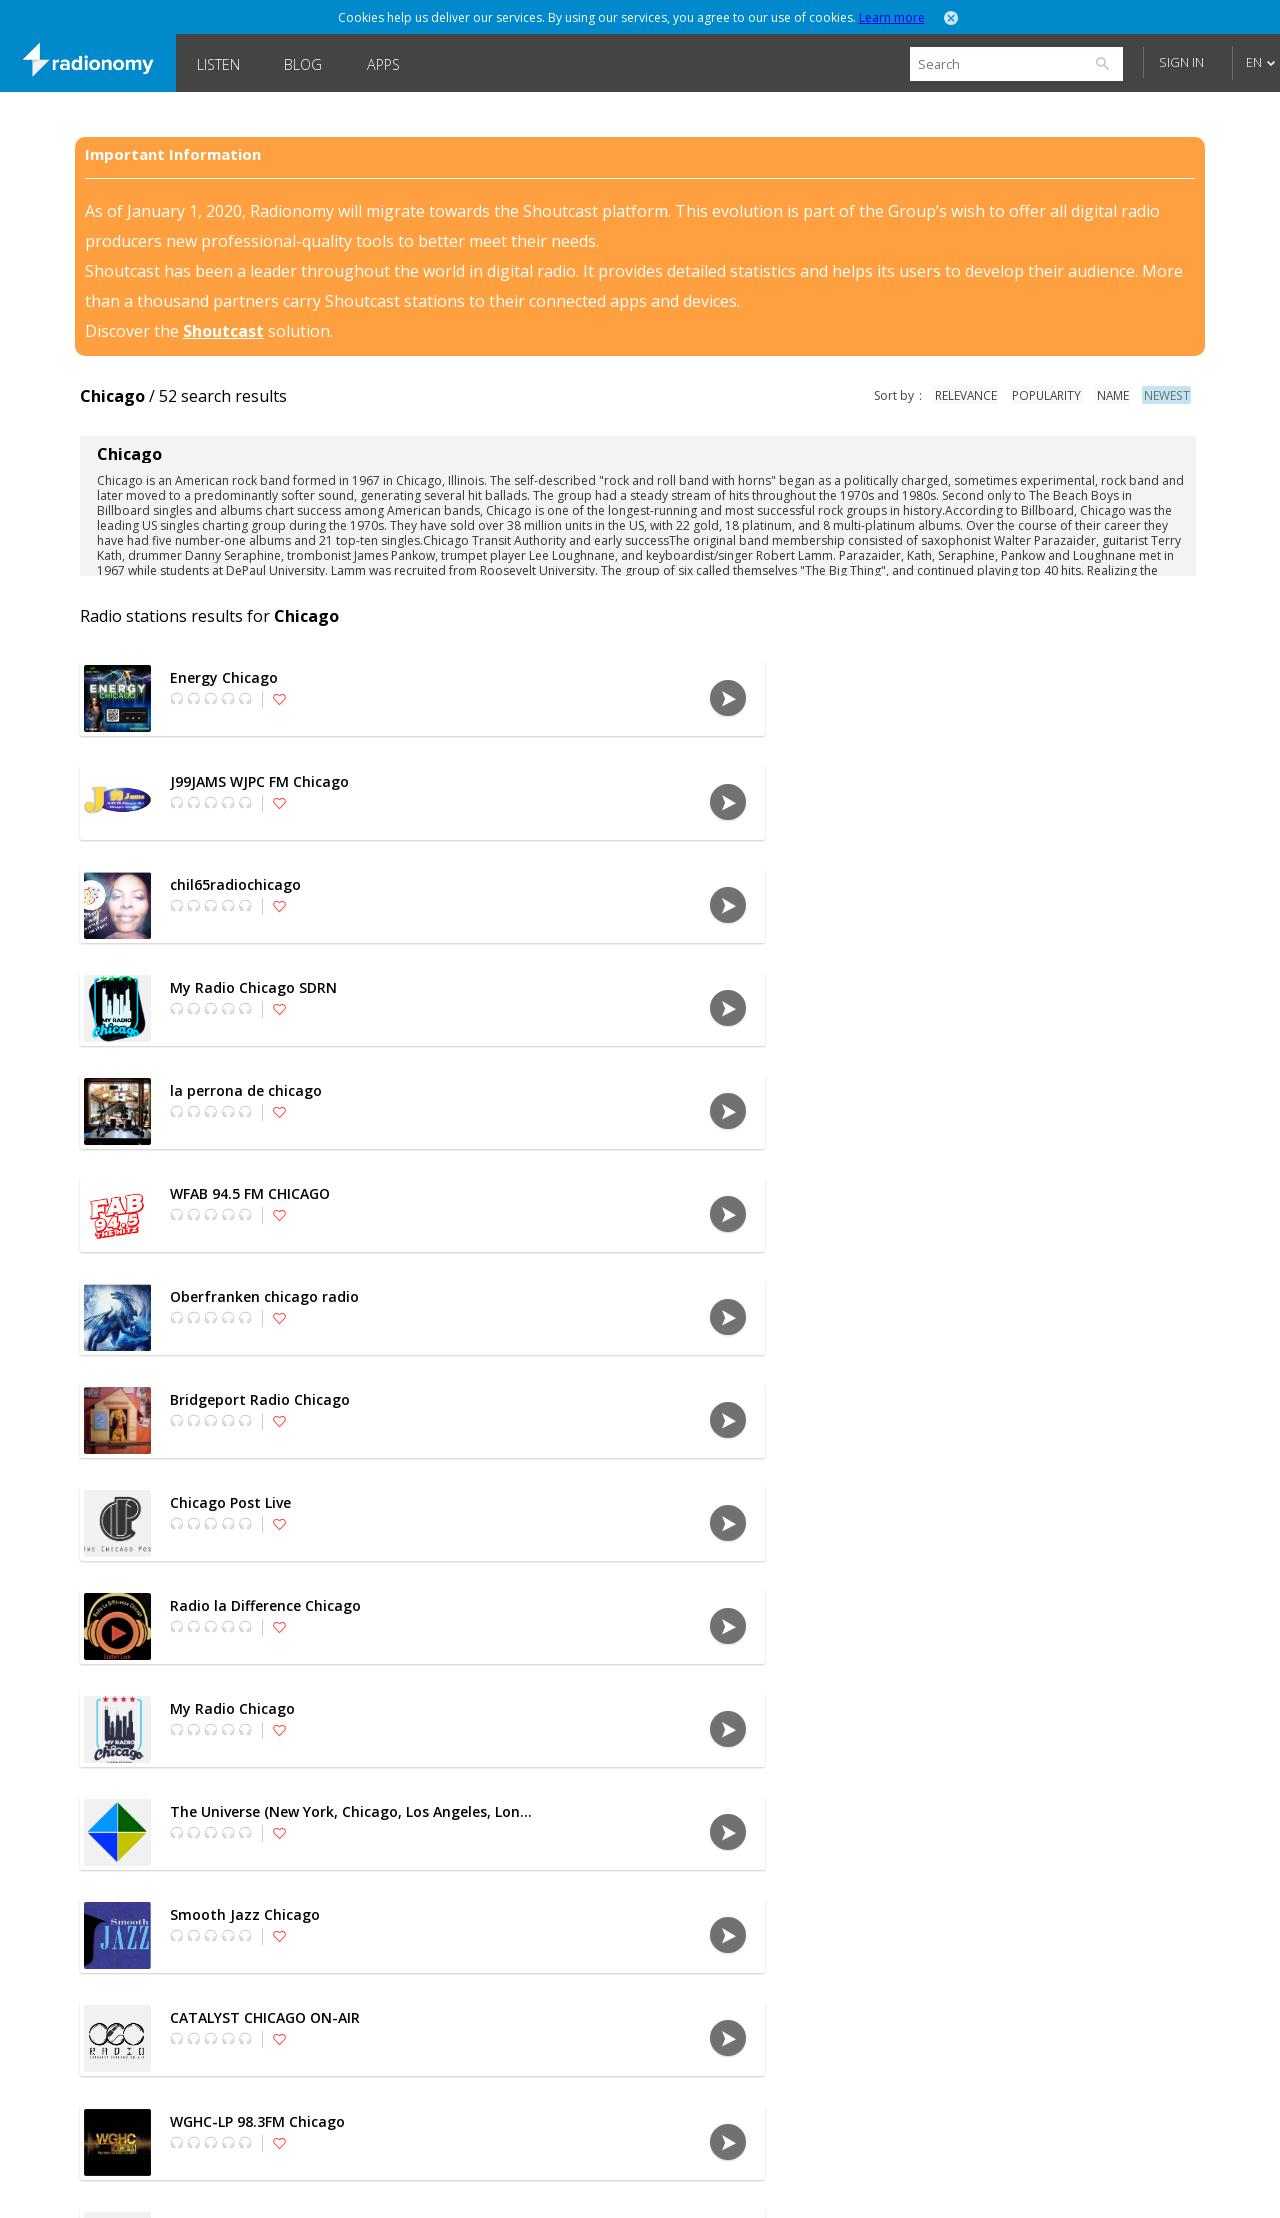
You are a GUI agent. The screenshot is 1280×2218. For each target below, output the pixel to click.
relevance (972, 395)
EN (1254, 62)
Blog (303, 64)
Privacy (430, 2182)
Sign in (1181, 62)
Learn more (892, 17)
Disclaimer (527, 2182)
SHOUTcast (634, 2182)
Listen (218, 64)
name (1117, 395)
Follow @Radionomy (1010, 2183)
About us (338, 2182)
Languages (238, 2182)
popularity (1052, 395)
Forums (804, 2182)
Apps (383, 64)
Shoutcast (223, 331)
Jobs (724, 2182)
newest (1169, 395)
